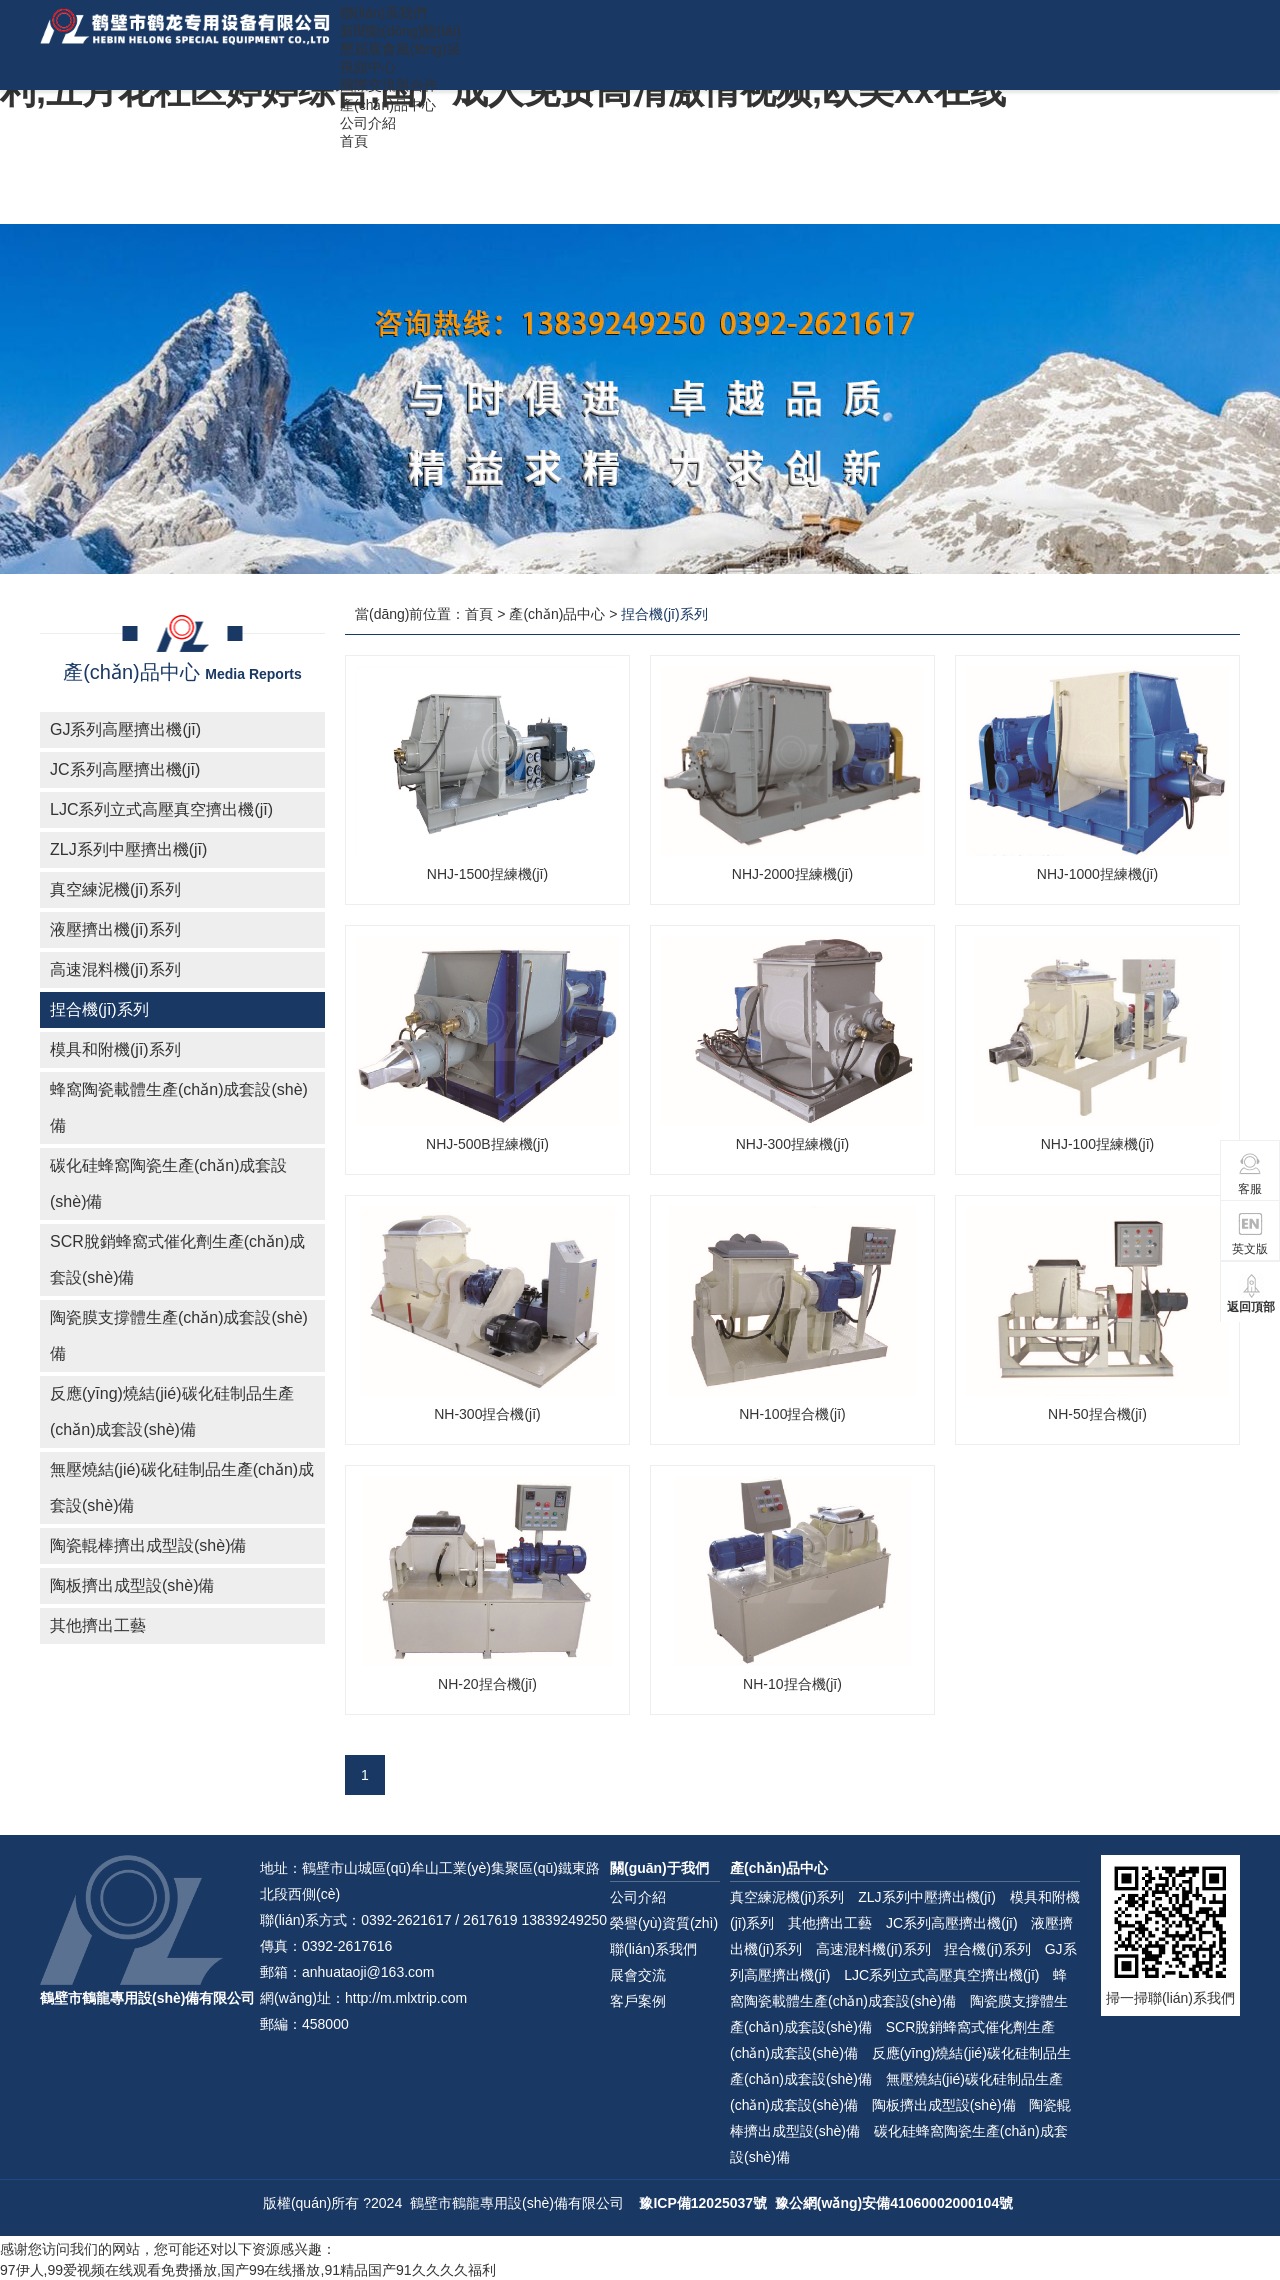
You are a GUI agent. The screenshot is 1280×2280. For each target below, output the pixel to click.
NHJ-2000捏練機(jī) (792, 874)
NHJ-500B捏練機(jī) (487, 1144)
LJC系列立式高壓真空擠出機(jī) (161, 809)
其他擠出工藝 (98, 1625)
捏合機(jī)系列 (99, 1009)
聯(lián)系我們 (383, 13)
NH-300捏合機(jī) (487, 1414)
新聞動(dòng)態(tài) (400, 31)
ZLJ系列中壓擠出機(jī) (128, 849)
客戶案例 (638, 2001)
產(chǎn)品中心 (388, 105)
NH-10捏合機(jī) (792, 1684)
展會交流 (638, 1975)
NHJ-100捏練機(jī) (1098, 1144)
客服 (1250, 1173)
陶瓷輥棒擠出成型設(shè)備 (148, 1545)
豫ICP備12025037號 (703, 2203)
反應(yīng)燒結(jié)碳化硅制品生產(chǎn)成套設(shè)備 (172, 1411)
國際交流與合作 (389, 85)
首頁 (354, 141)
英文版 (1250, 1233)
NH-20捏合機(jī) (487, 1684)
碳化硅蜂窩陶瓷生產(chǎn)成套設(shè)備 (168, 1183)
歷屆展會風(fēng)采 (400, 49)
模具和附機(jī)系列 (115, 1049)
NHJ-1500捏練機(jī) (487, 874)
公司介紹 (368, 123)
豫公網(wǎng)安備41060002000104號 (894, 2203)
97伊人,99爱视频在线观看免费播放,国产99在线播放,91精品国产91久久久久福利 (248, 2270)
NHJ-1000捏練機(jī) (1097, 874)
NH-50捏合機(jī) (1097, 1414)
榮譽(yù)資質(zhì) (664, 1923)
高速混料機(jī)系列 (115, 969)
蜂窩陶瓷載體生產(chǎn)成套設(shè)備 (179, 1107)
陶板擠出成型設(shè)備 (132, 1585)
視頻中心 (368, 67)
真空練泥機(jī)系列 (115, 889)
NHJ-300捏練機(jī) (793, 1144)
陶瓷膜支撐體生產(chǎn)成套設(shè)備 (179, 1335)
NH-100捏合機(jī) (792, 1414)
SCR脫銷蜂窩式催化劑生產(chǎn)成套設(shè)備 (177, 1259)
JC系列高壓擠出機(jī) (125, 769)
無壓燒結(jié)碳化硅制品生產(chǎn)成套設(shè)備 (182, 1487)
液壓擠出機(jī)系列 (115, 929)
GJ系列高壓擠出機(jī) (125, 729)
